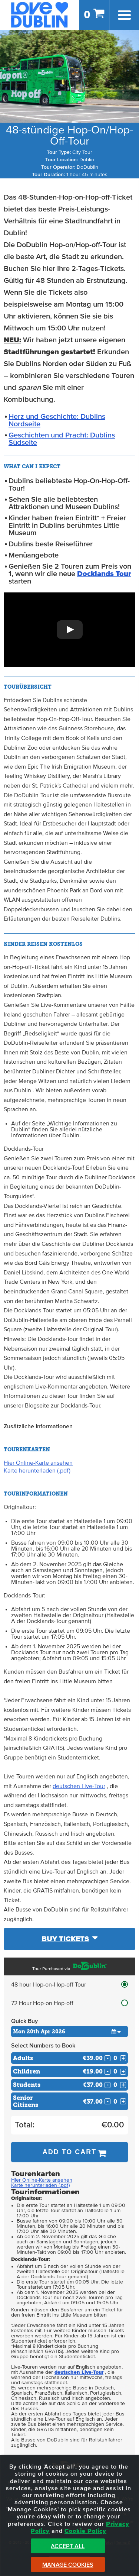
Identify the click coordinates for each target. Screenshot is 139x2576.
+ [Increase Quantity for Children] (123, 2072)
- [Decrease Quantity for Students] (107, 2085)
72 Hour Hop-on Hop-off (42, 2003)
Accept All (68, 2546)
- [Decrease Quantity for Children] (107, 2072)
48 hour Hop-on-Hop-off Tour (48, 1985)
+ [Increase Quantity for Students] (123, 2085)
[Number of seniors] (115, 2101)
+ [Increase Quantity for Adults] (123, 2058)
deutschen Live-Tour (79, 1786)
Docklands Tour (104, 574)
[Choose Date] (69, 2031)
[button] (69, 629)
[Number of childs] (115, 2071)
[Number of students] (115, 2085)
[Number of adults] (115, 2058)
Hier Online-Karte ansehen (38, 1463)
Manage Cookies (67, 2565)
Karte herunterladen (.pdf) (37, 1471)
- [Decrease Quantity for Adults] (107, 2058)
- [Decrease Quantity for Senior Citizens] (107, 2101)
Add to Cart (70, 2152)
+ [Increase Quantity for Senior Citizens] (123, 2101)
